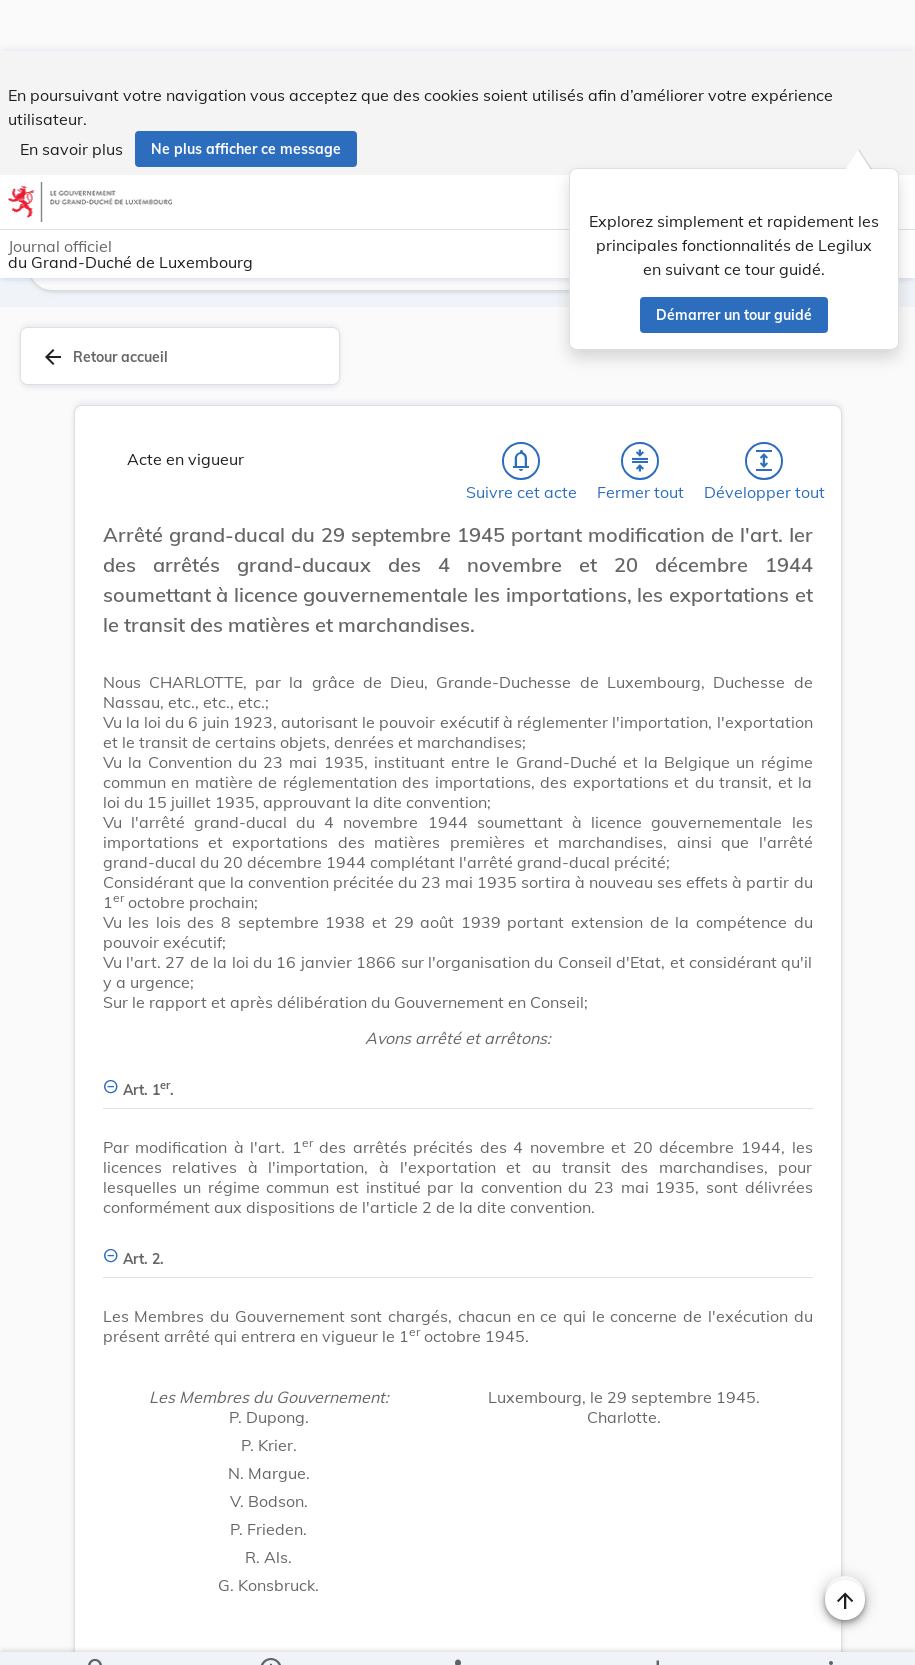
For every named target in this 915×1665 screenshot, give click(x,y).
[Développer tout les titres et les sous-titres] (764, 420)
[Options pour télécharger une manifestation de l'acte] (656, 1633)
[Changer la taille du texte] (845, 1545)
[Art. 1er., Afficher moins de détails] (458, 1037)
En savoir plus (71, 98)
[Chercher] (97, 1633)
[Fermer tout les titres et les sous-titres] (640, 420)
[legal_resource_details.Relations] (457, 1633)
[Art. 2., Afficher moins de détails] (458, 1206)
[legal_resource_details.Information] (270, 1633)
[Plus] (830, 1633)
